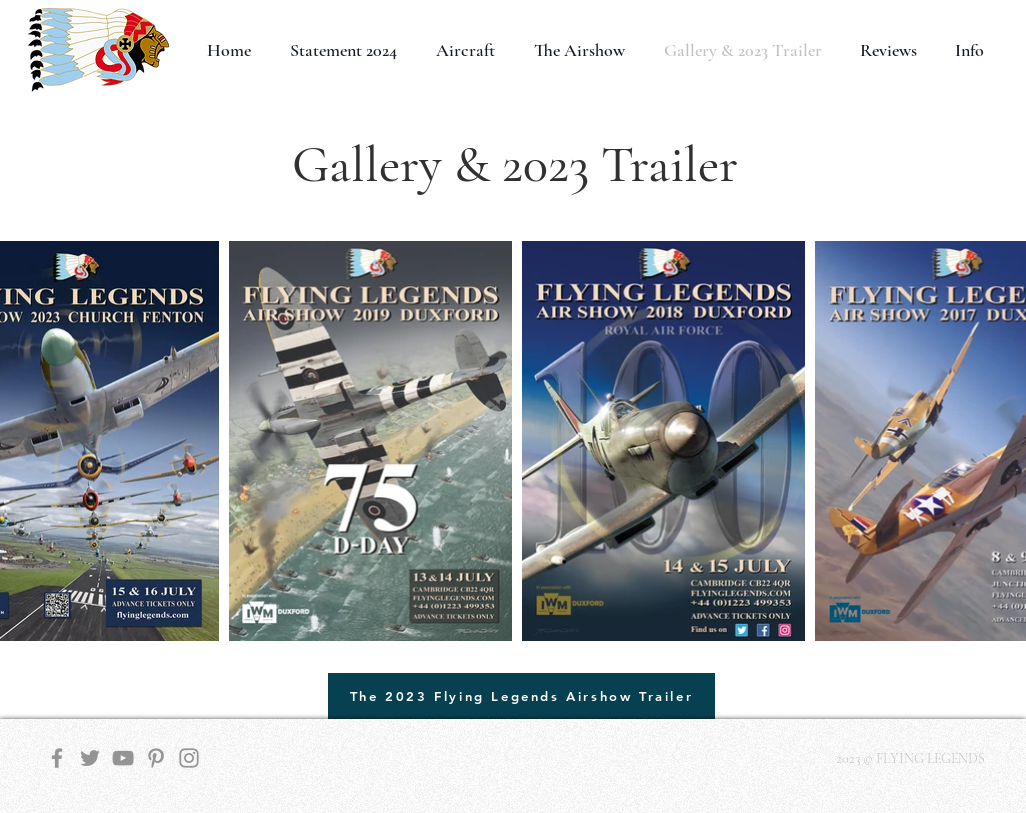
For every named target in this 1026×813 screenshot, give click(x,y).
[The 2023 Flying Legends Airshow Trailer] (521, 696)
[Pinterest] (156, 758)
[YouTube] (123, 758)
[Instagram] (189, 758)
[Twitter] (90, 758)
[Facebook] (57, 758)
